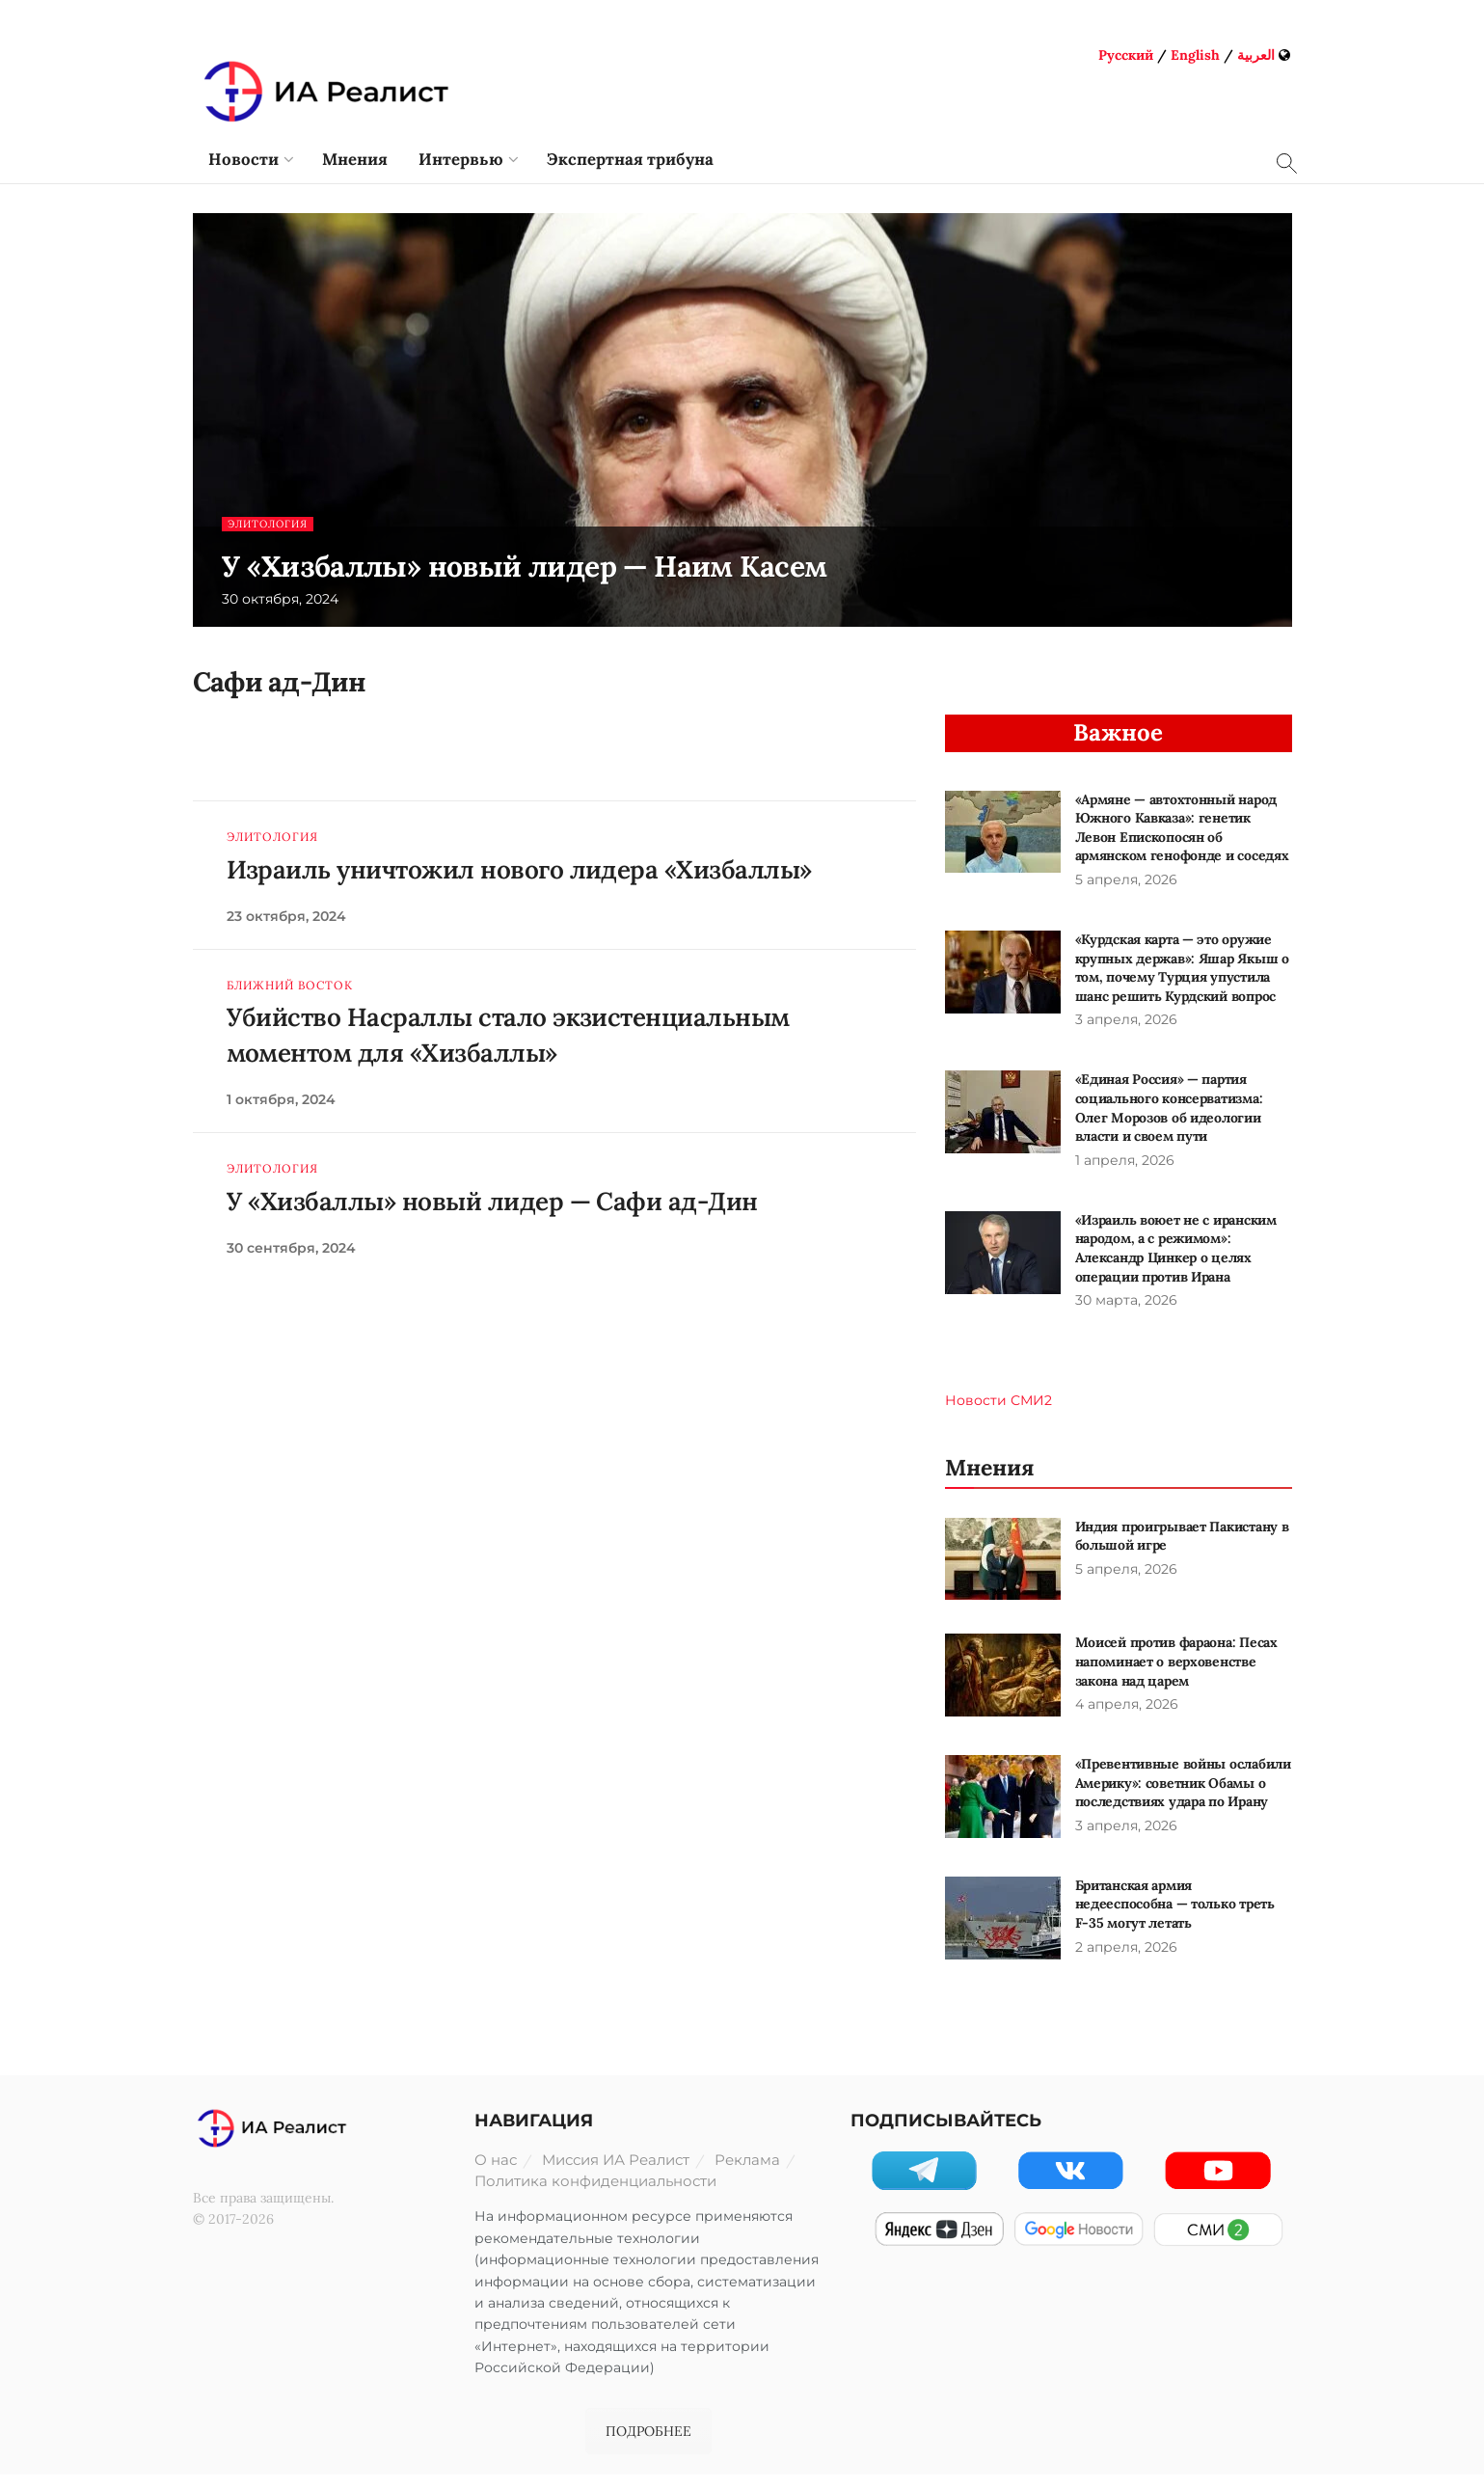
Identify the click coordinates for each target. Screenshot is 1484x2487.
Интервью (460, 159)
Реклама (747, 2159)
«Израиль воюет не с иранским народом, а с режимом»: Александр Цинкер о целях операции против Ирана (1176, 1248)
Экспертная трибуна (630, 159)
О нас (495, 2159)
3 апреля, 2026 (1126, 1019)
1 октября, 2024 (281, 1099)
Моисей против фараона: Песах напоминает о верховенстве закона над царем (1176, 1661)
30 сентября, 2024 (291, 1248)
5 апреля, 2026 (1126, 879)
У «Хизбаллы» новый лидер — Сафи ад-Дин (492, 1201)
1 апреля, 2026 (1124, 1160)
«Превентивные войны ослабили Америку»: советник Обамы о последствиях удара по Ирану (1183, 1782)
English (1195, 55)
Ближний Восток (290, 985)
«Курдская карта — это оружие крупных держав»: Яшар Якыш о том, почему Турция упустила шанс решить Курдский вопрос (1182, 968)
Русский (1125, 55)
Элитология (271, 523)
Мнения (355, 159)
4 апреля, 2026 (1126, 1704)
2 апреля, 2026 (1126, 1947)
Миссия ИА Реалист (615, 2159)
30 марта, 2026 (1126, 1300)
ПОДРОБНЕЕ (648, 2431)
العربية (1256, 55)
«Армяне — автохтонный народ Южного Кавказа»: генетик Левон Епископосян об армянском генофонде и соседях (1182, 828)
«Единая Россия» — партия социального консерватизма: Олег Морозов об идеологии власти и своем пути (1169, 1107)
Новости (243, 159)
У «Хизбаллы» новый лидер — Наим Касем (524, 566)
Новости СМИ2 (998, 1400)
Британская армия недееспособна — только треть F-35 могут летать (1175, 1904)
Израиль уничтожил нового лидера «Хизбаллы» (519, 869)
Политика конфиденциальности (595, 2181)
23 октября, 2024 (286, 916)
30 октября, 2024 (280, 599)
